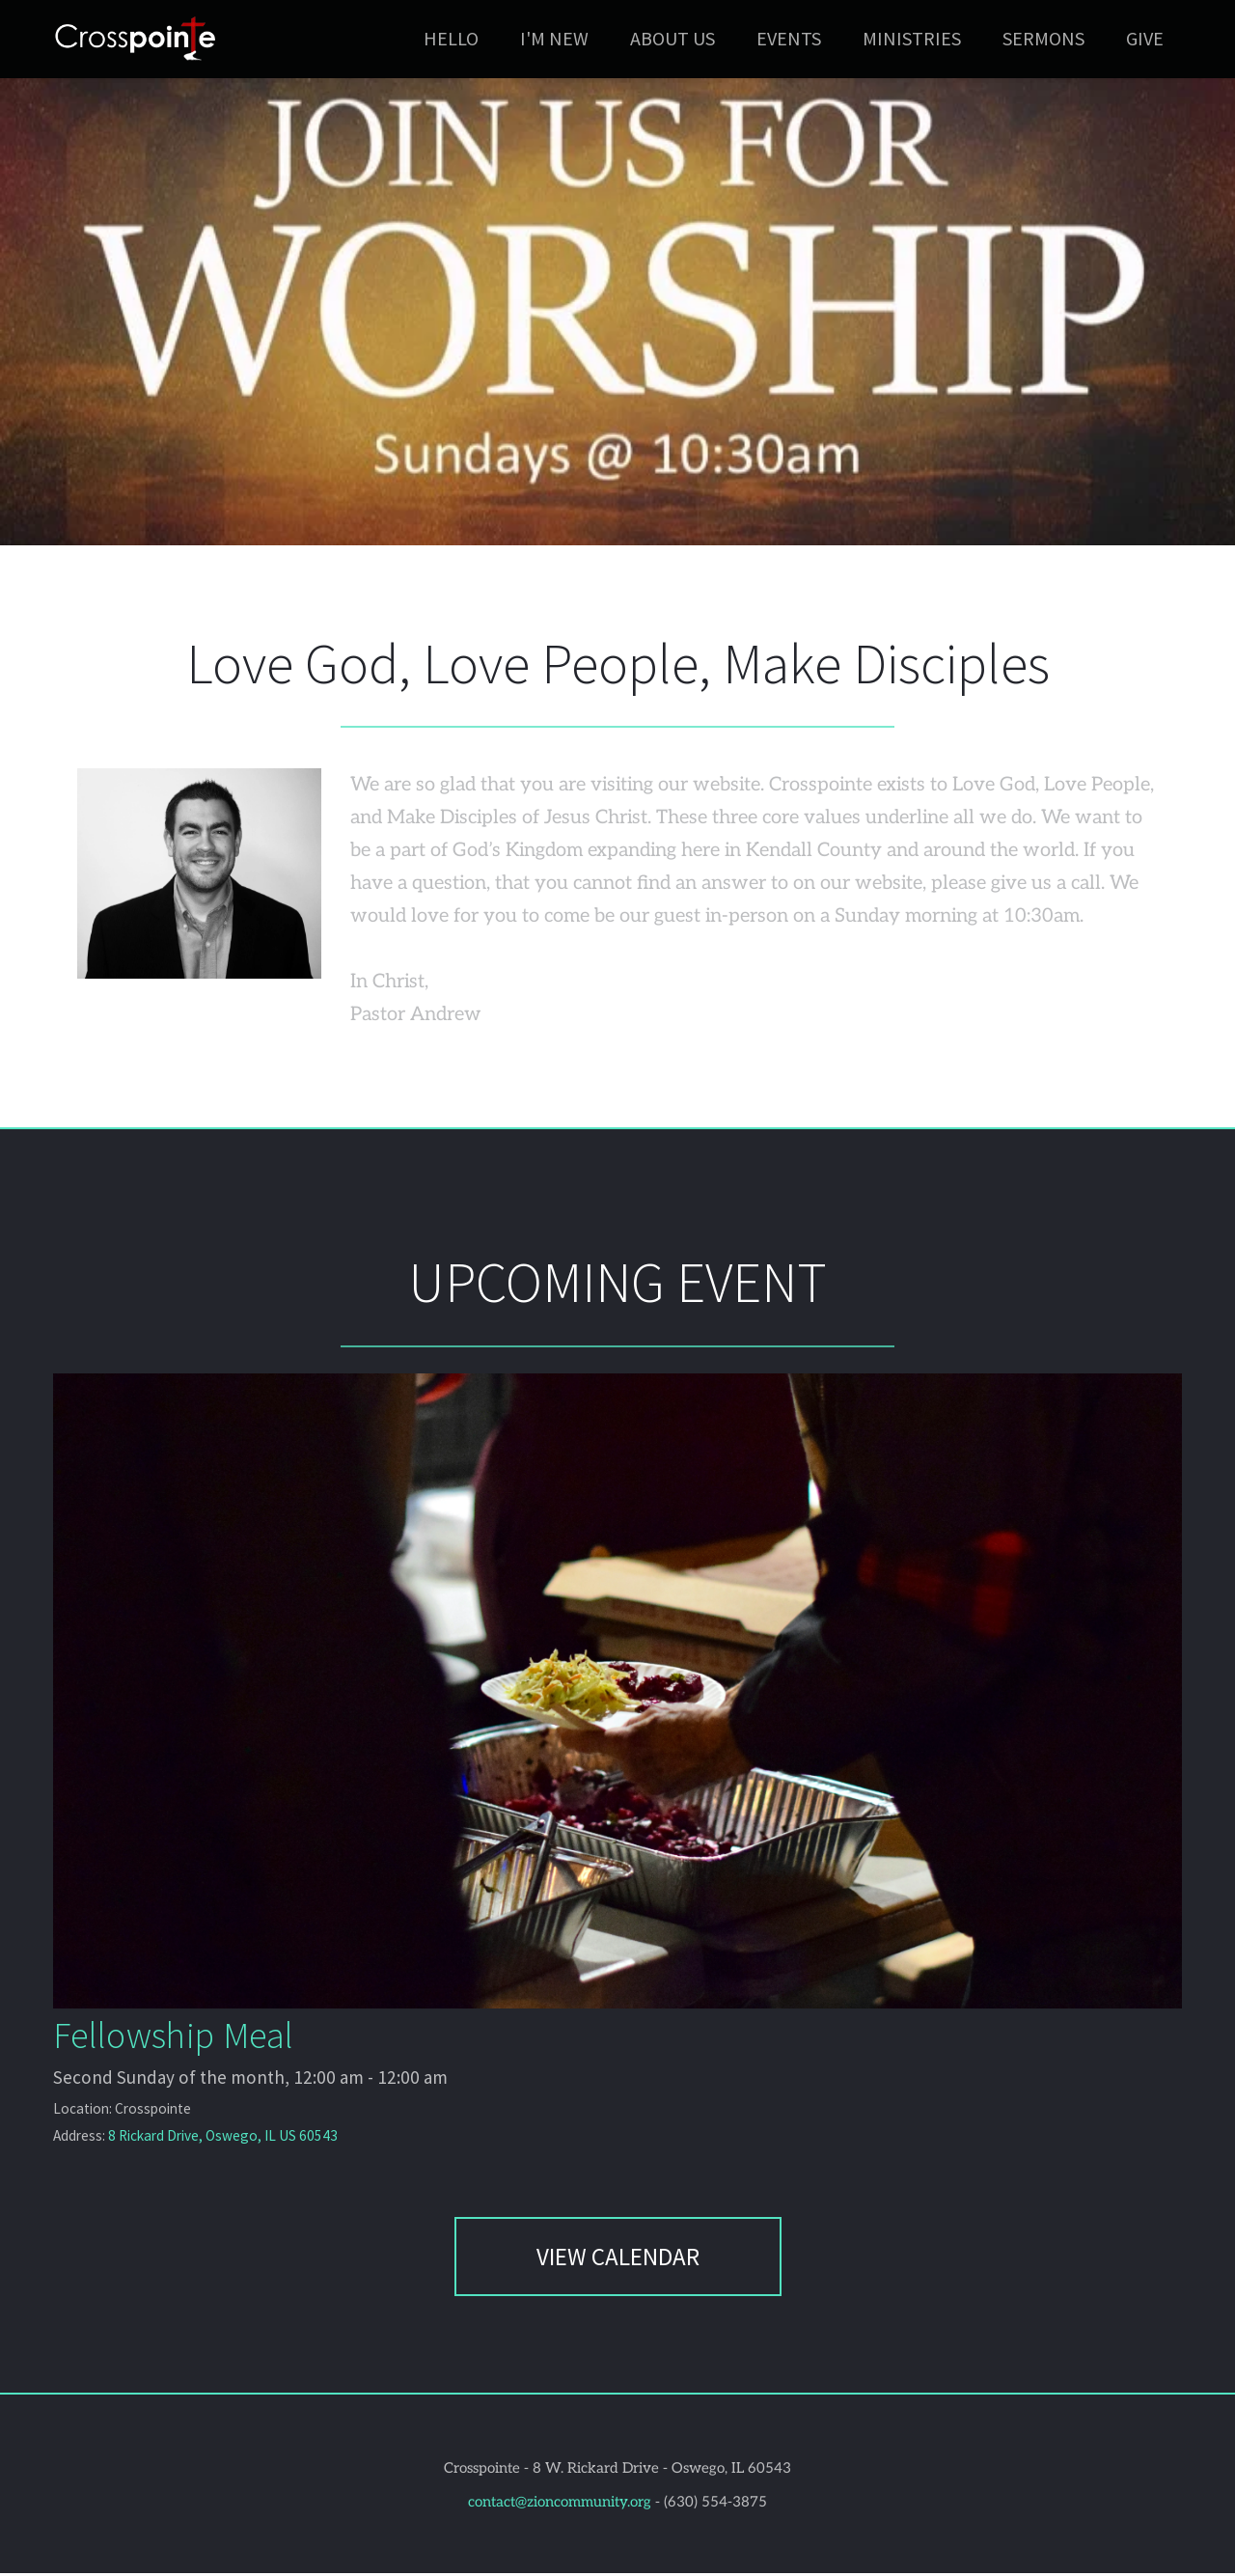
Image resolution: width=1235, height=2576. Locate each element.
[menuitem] (451, 38)
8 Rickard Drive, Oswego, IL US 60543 (218, 2139)
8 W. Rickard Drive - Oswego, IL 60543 (662, 2470)
